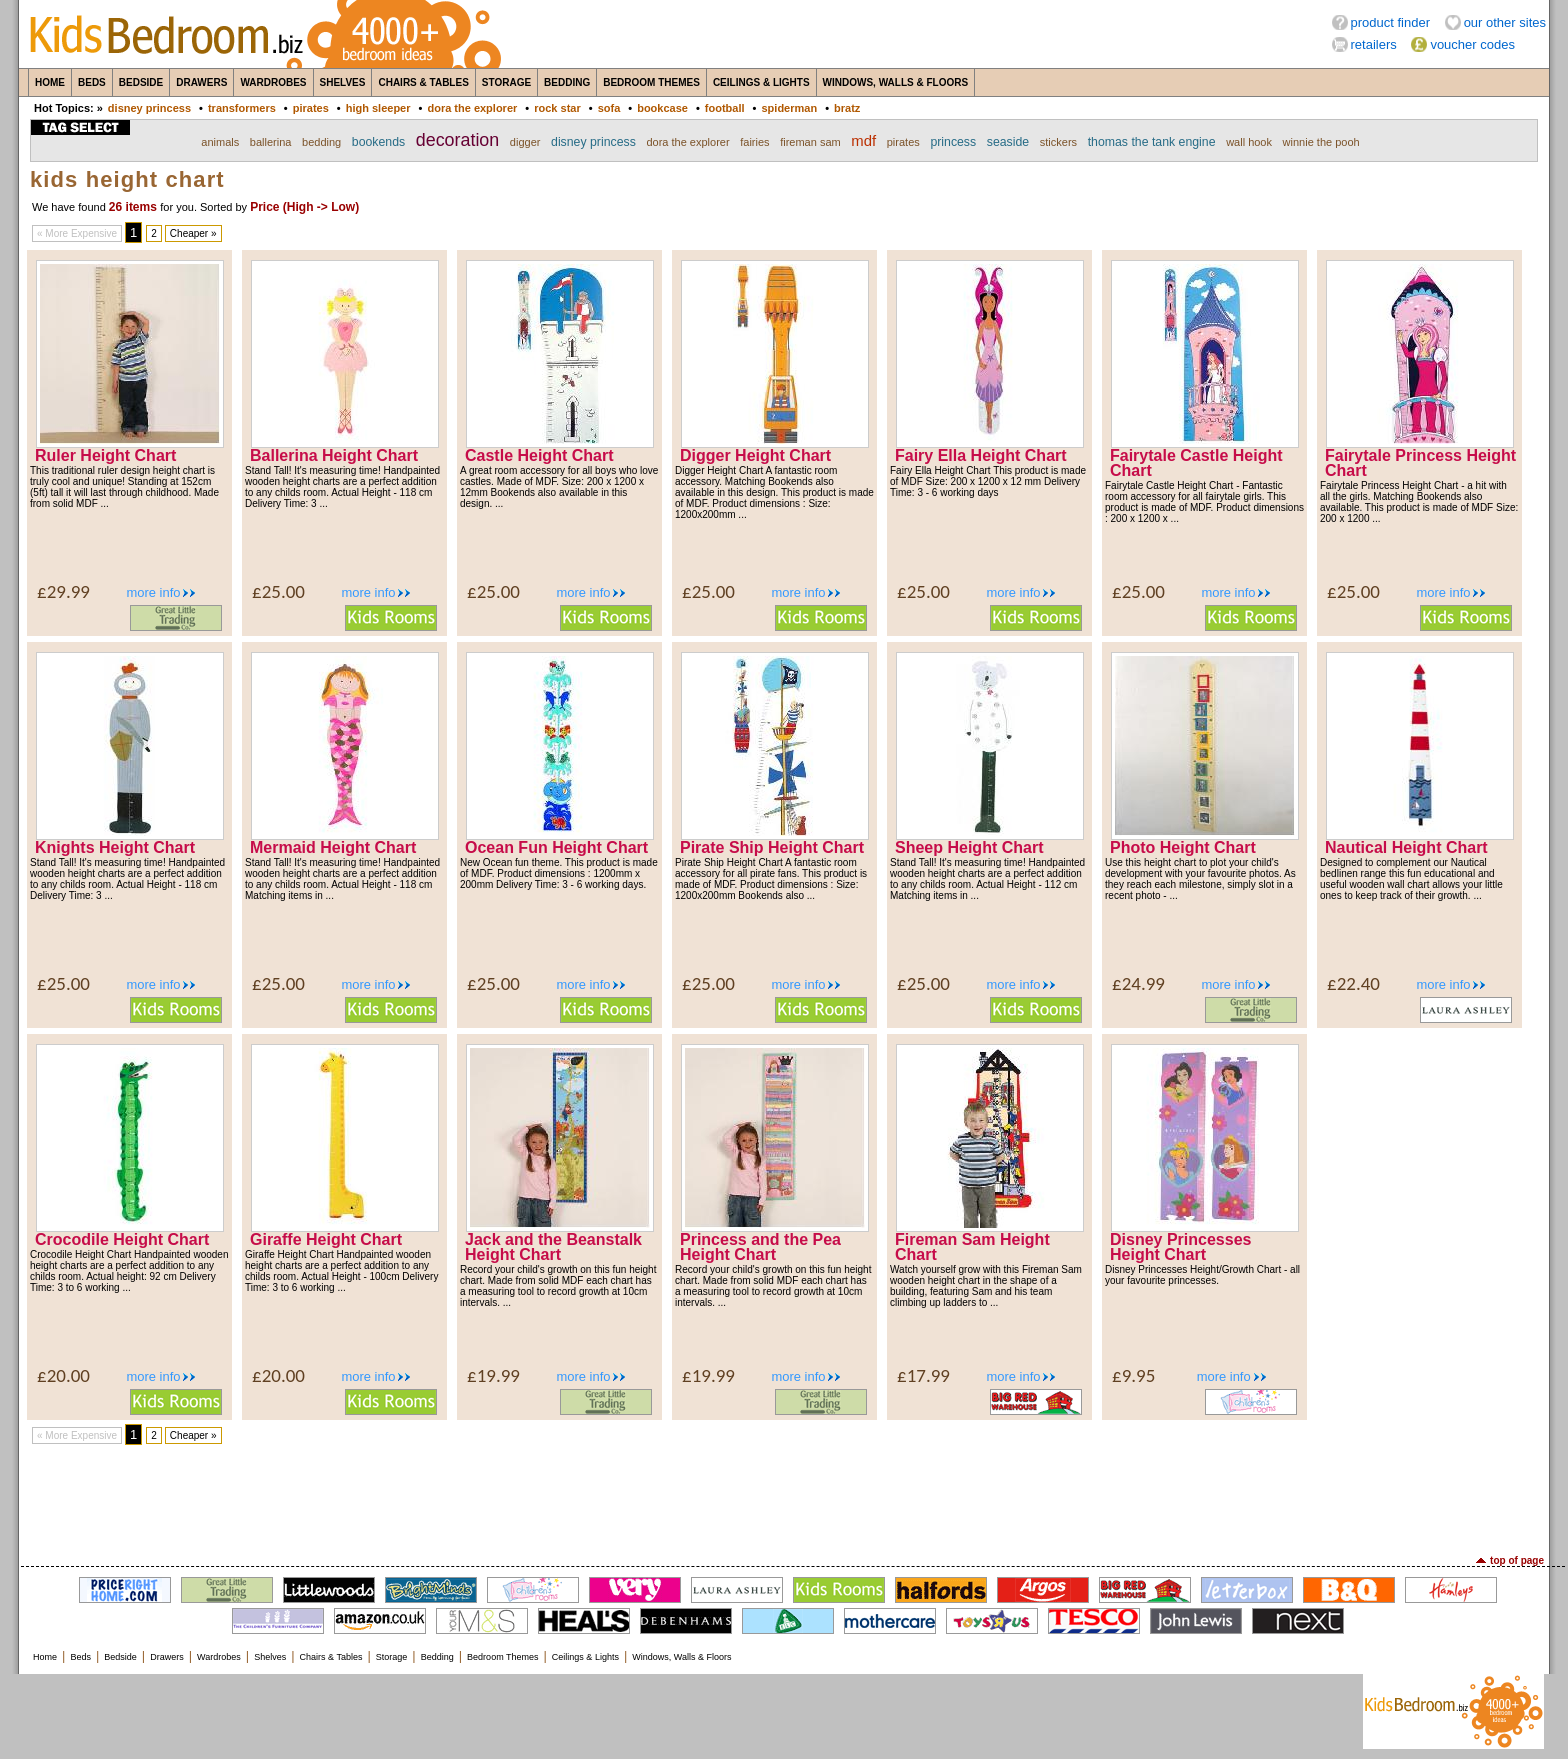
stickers (1058, 142)
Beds (92, 82)
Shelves (343, 82)
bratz (847, 108)
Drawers (201, 82)
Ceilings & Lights (761, 82)
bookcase (662, 108)
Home (50, 82)
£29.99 (63, 591)
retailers (1374, 44)
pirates (311, 108)
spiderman (789, 108)
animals (220, 142)
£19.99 (493, 1375)
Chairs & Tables (423, 82)
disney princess (149, 108)
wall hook (1249, 142)
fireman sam (810, 142)
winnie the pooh (1321, 142)
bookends (378, 142)
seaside (1008, 142)
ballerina (271, 142)
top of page (1517, 1560)
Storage (506, 82)
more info (153, 592)
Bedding (567, 82)
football (725, 108)
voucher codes (1472, 44)
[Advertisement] (784, 1500)
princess (953, 142)
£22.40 (1353, 983)
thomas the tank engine (1152, 142)
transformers (242, 108)
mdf (863, 141)
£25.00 (278, 591)
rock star (557, 108)
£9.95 (1133, 1375)
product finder (1391, 22)
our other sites (1505, 22)
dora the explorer (472, 108)
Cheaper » (193, 233)
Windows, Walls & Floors (896, 82)
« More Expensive (77, 233)
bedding (321, 142)
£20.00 (63, 1375)
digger (525, 142)
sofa (609, 108)
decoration (457, 140)
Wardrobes (273, 82)
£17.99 (923, 1375)
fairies (754, 142)
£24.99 (1138, 983)
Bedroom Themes (651, 82)
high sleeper (378, 108)
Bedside (141, 82)
